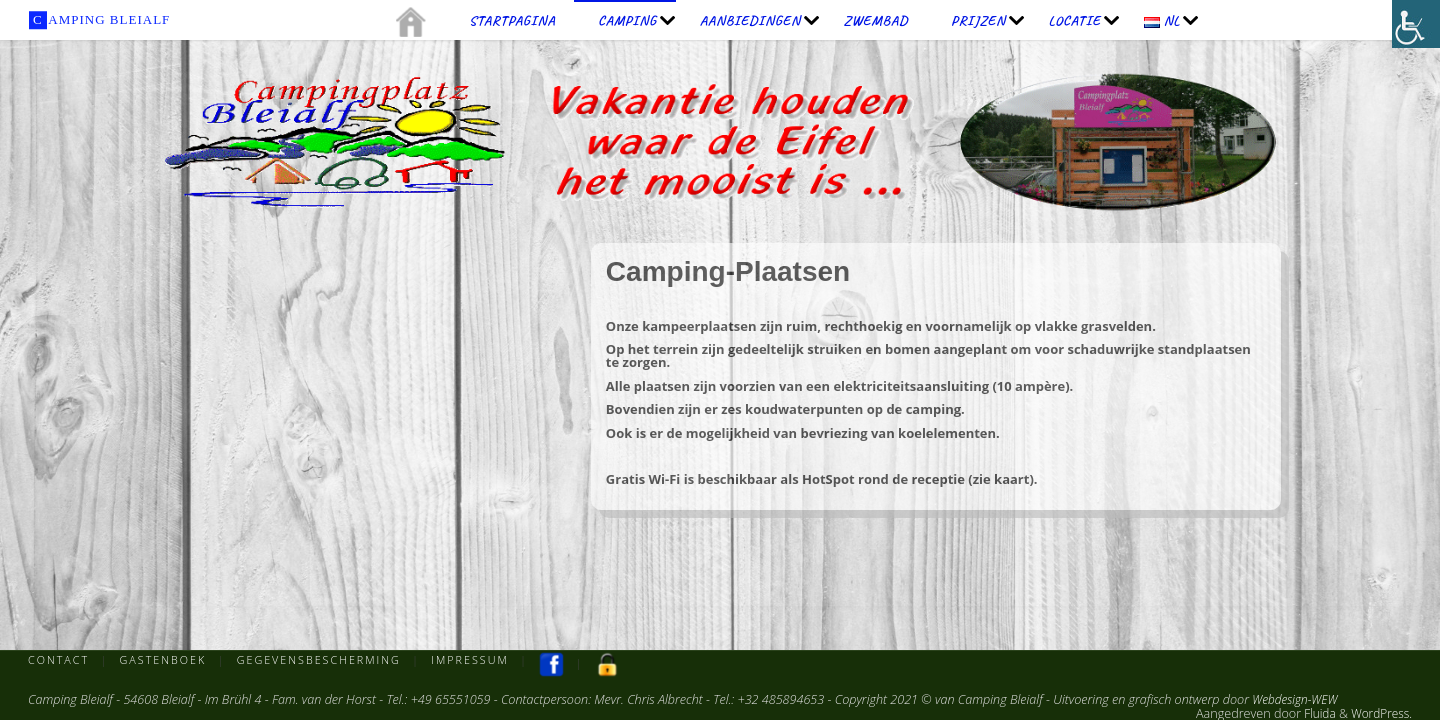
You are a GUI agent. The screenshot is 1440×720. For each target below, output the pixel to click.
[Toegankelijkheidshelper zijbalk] (1416, 24)
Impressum (481, 659)
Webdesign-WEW (1297, 699)
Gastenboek (165, 659)
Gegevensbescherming (325, 659)
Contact (59, 659)
